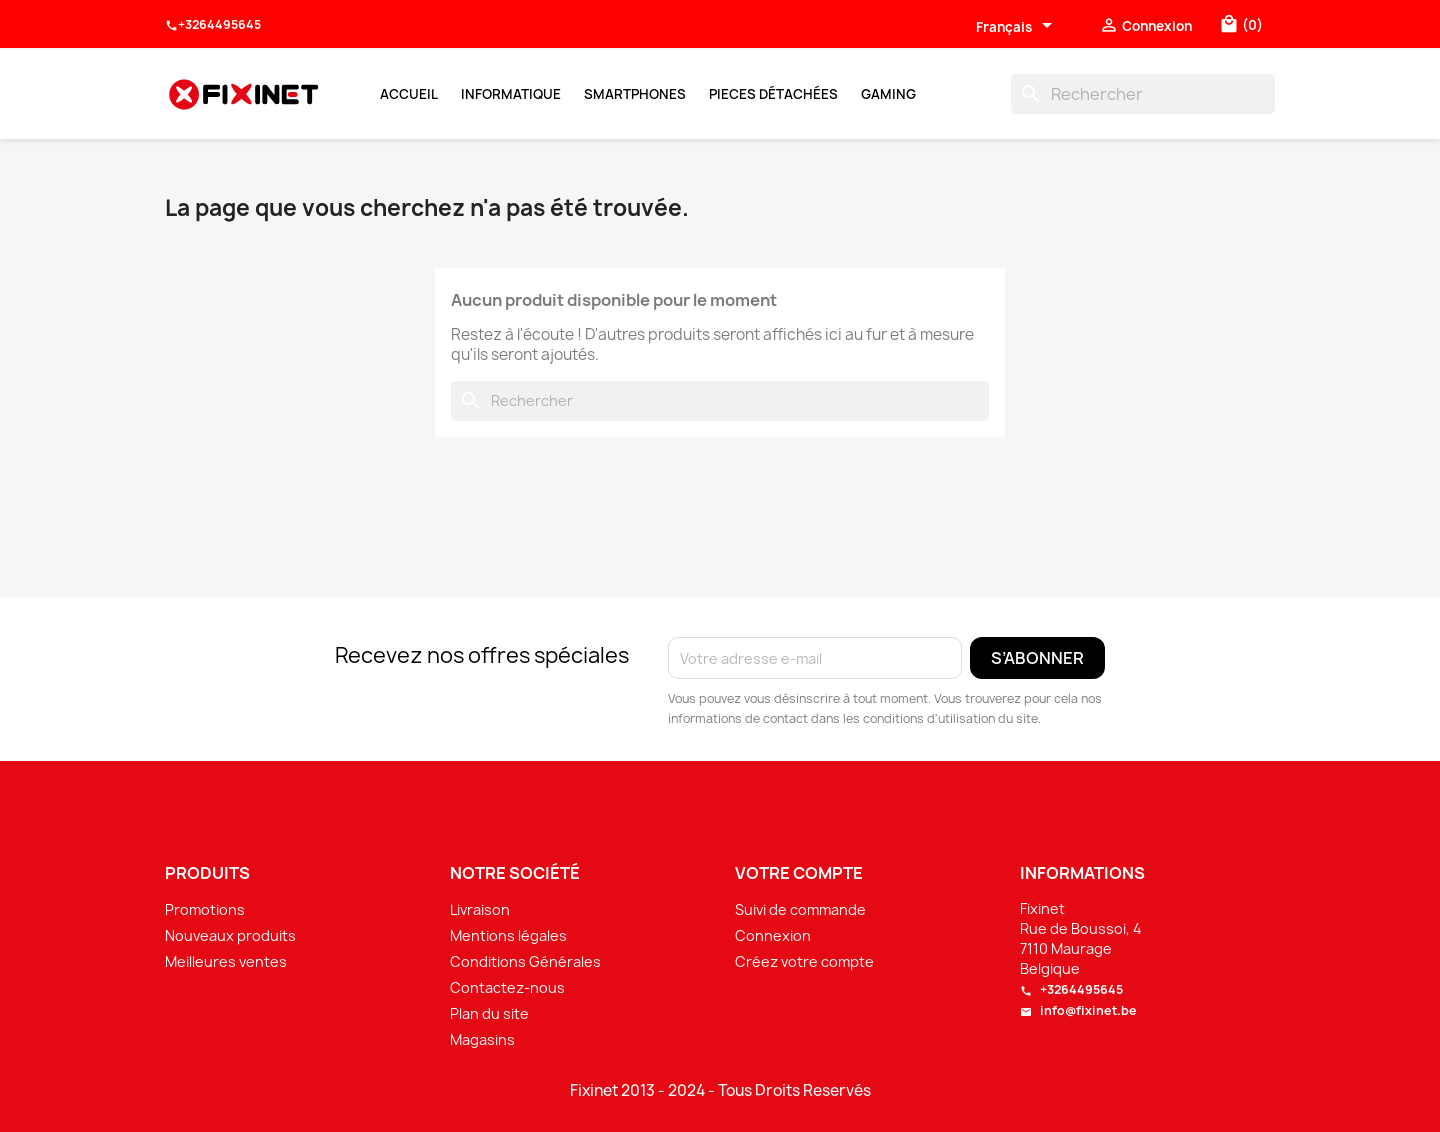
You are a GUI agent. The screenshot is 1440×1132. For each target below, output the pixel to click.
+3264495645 (213, 25)
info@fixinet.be (1078, 1010)
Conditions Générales (525, 961)
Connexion (773, 935)
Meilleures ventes (226, 961)
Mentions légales (508, 935)
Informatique (511, 94)
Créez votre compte (804, 961)
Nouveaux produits (230, 935)
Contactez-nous (507, 987)
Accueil (409, 94)
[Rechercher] (1143, 94)
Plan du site (489, 1013)
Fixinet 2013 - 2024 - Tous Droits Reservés (720, 1091)
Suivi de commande (800, 909)
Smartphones (635, 94)
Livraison (480, 909)
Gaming (888, 94)
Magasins (482, 1039)
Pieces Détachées (773, 94)
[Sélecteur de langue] (1017, 27)
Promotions (205, 909)
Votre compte (799, 873)
